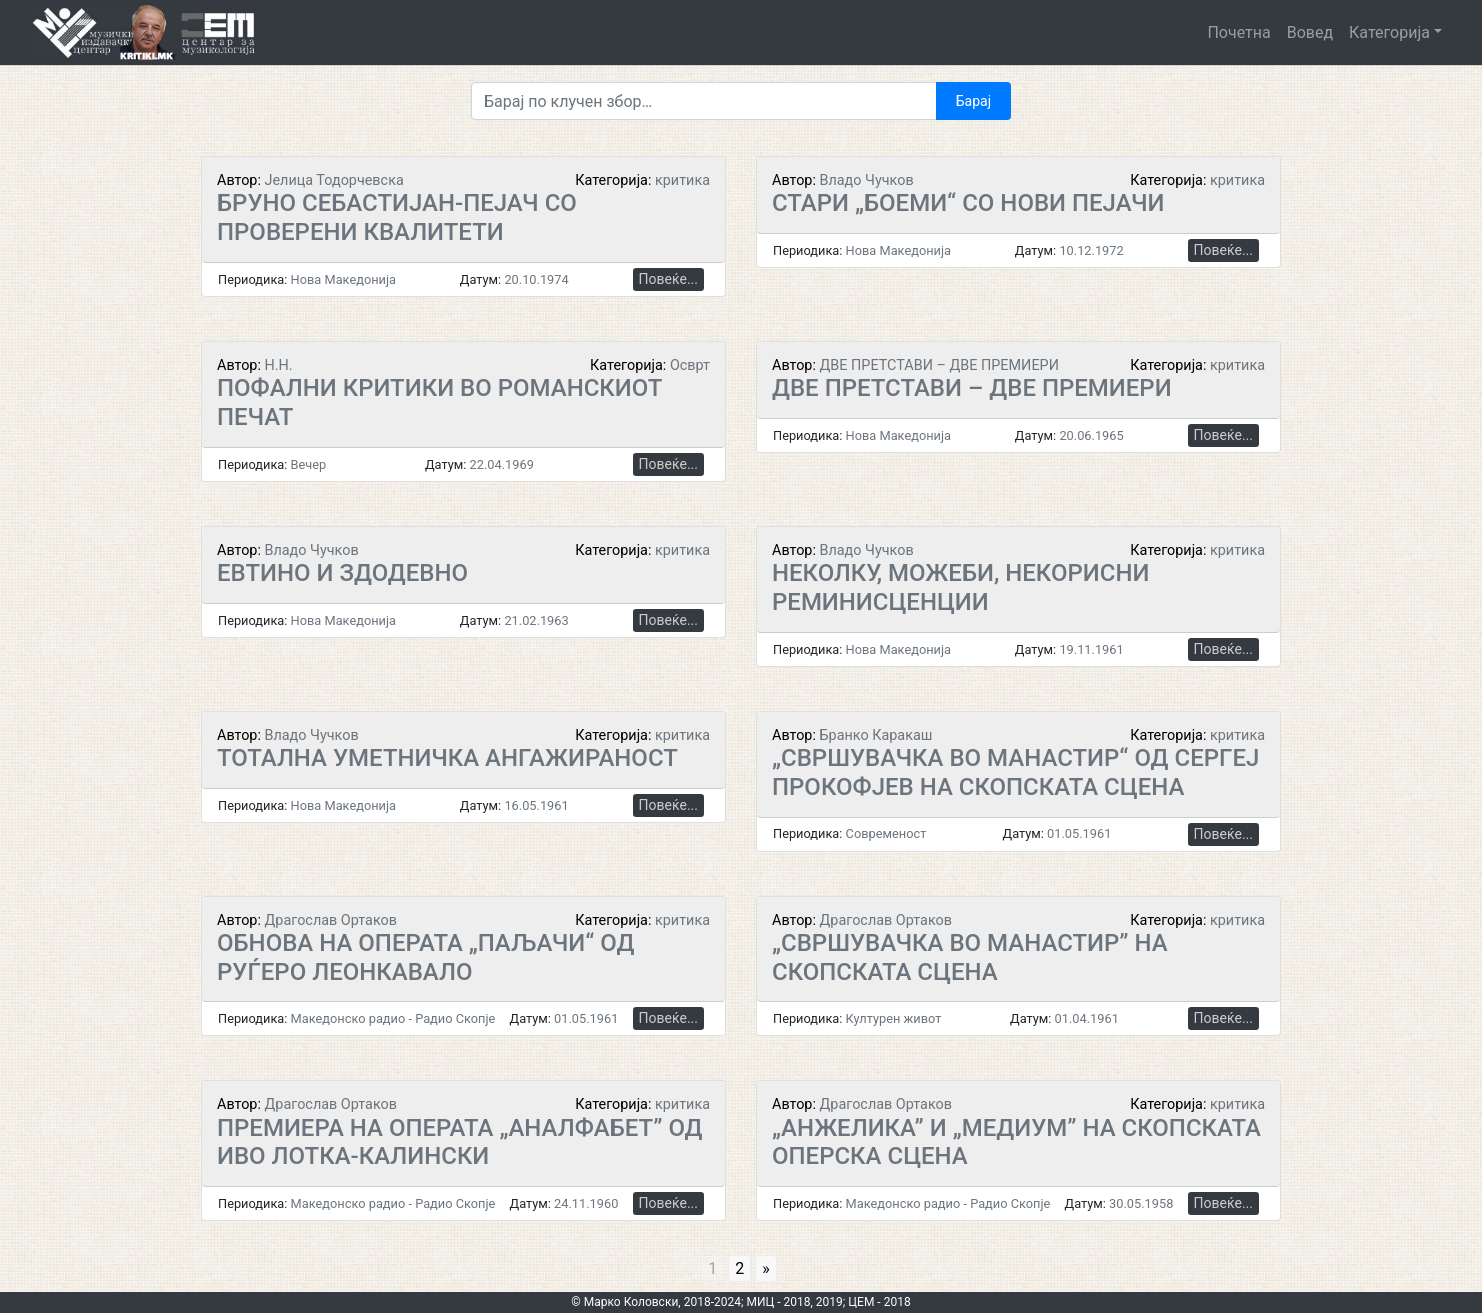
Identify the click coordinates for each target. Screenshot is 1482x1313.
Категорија (1389, 32)
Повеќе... (668, 279)
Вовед (1310, 32)
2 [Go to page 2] (739, 1268)
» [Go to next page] (766, 1268)
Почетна (1238, 32)
